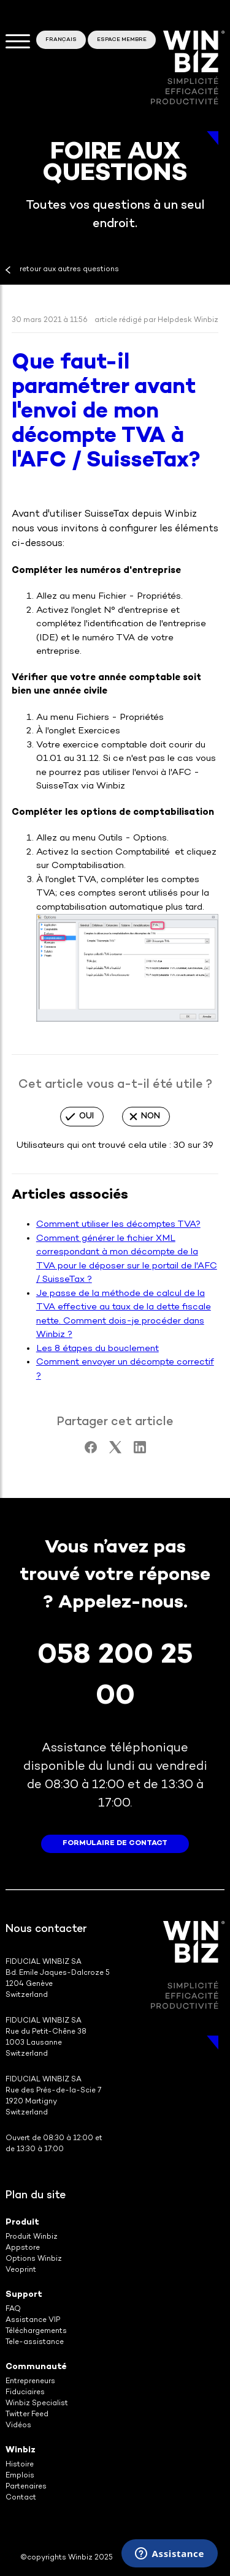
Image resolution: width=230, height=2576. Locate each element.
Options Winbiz (34, 2259)
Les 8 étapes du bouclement (97, 1349)
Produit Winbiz (32, 2237)
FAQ (13, 2309)
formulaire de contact (115, 1844)
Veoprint (21, 2270)
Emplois (20, 2476)
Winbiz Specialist (37, 2404)
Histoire (20, 2465)
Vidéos (18, 2426)
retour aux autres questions (69, 270)
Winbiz (21, 2450)
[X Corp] (115, 1451)
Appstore (23, 2248)
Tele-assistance (35, 2342)
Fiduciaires (25, 2393)
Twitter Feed (27, 2415)
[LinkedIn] (140, 1451)
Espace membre (122, 40)
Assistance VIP (33, 2320)
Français (61, 40)
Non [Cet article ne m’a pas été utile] (150, 1116)
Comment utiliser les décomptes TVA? (118, 1224)
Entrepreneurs (30, 2382)
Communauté (36, 2367)
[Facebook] (91, 1451)
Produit (22, 2222)
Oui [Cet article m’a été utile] (86, 1116)
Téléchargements (36, 2331)
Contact (21, 2498)
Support (24, 2294)
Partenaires (26, 2487)
